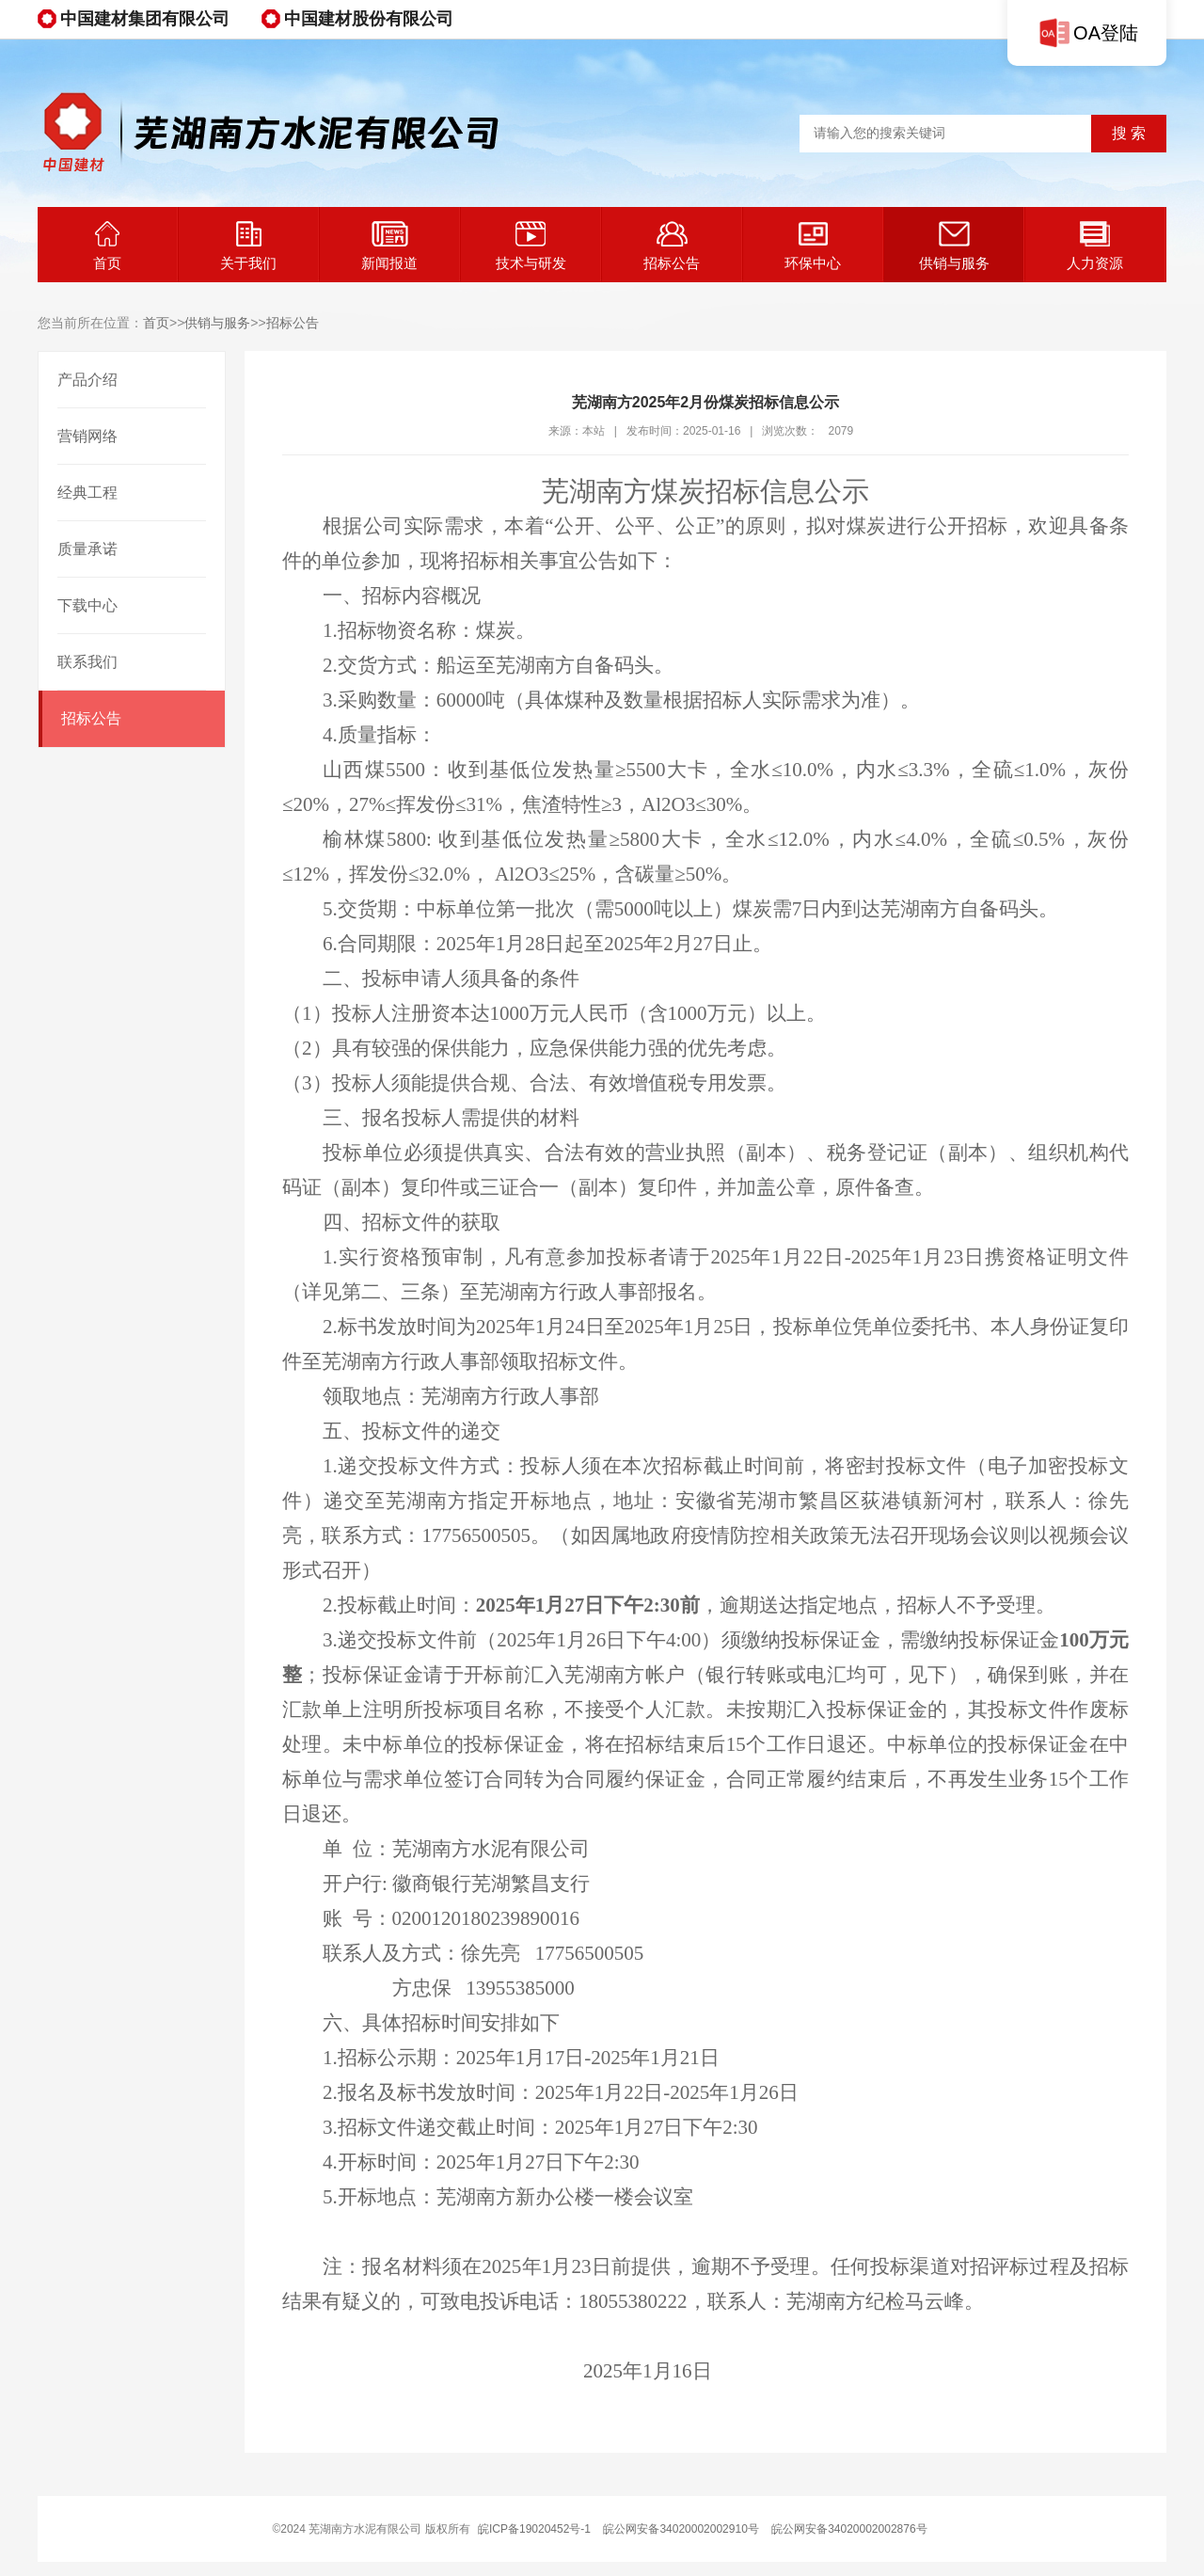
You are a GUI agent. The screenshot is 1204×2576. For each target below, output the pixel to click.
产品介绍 (87, 380)
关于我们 (248, 246)
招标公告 (671, 246)
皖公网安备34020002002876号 (849, 2529)
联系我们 (87, 662)
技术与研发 (531, 246)
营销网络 (87, 436)
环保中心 (812, 246)
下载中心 (87, 605)
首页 (107, 246)
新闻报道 (389, 246)
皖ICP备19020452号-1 (534, 2529)
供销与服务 (954, 246)
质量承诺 (87, 549)
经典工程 (87, 493)
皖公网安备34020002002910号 (680, 2529)
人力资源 (1095, 246)
